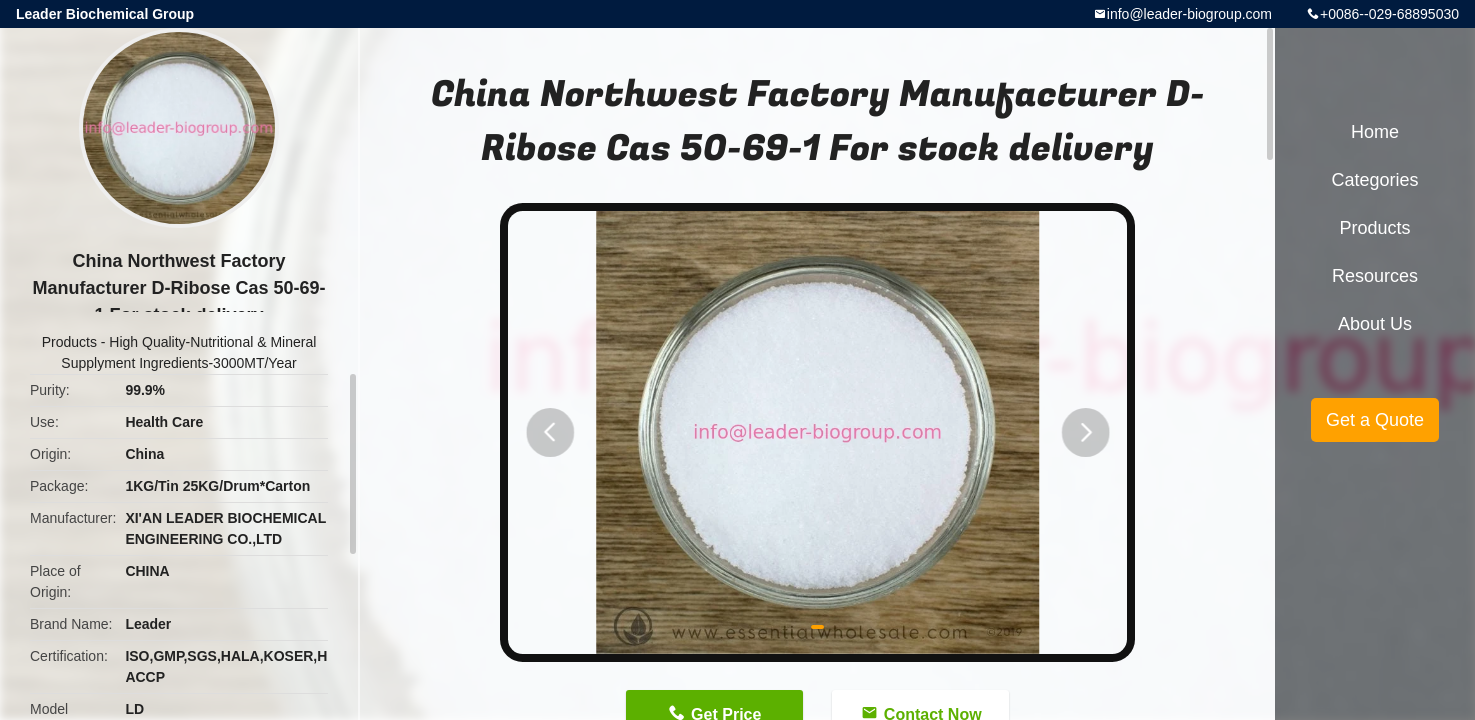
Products (69, 342)
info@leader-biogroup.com (1189, 14)
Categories (1374, 180)
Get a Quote (1375, 420)
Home (1375, 132)
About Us (1375, 324)
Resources (1375, 276)
